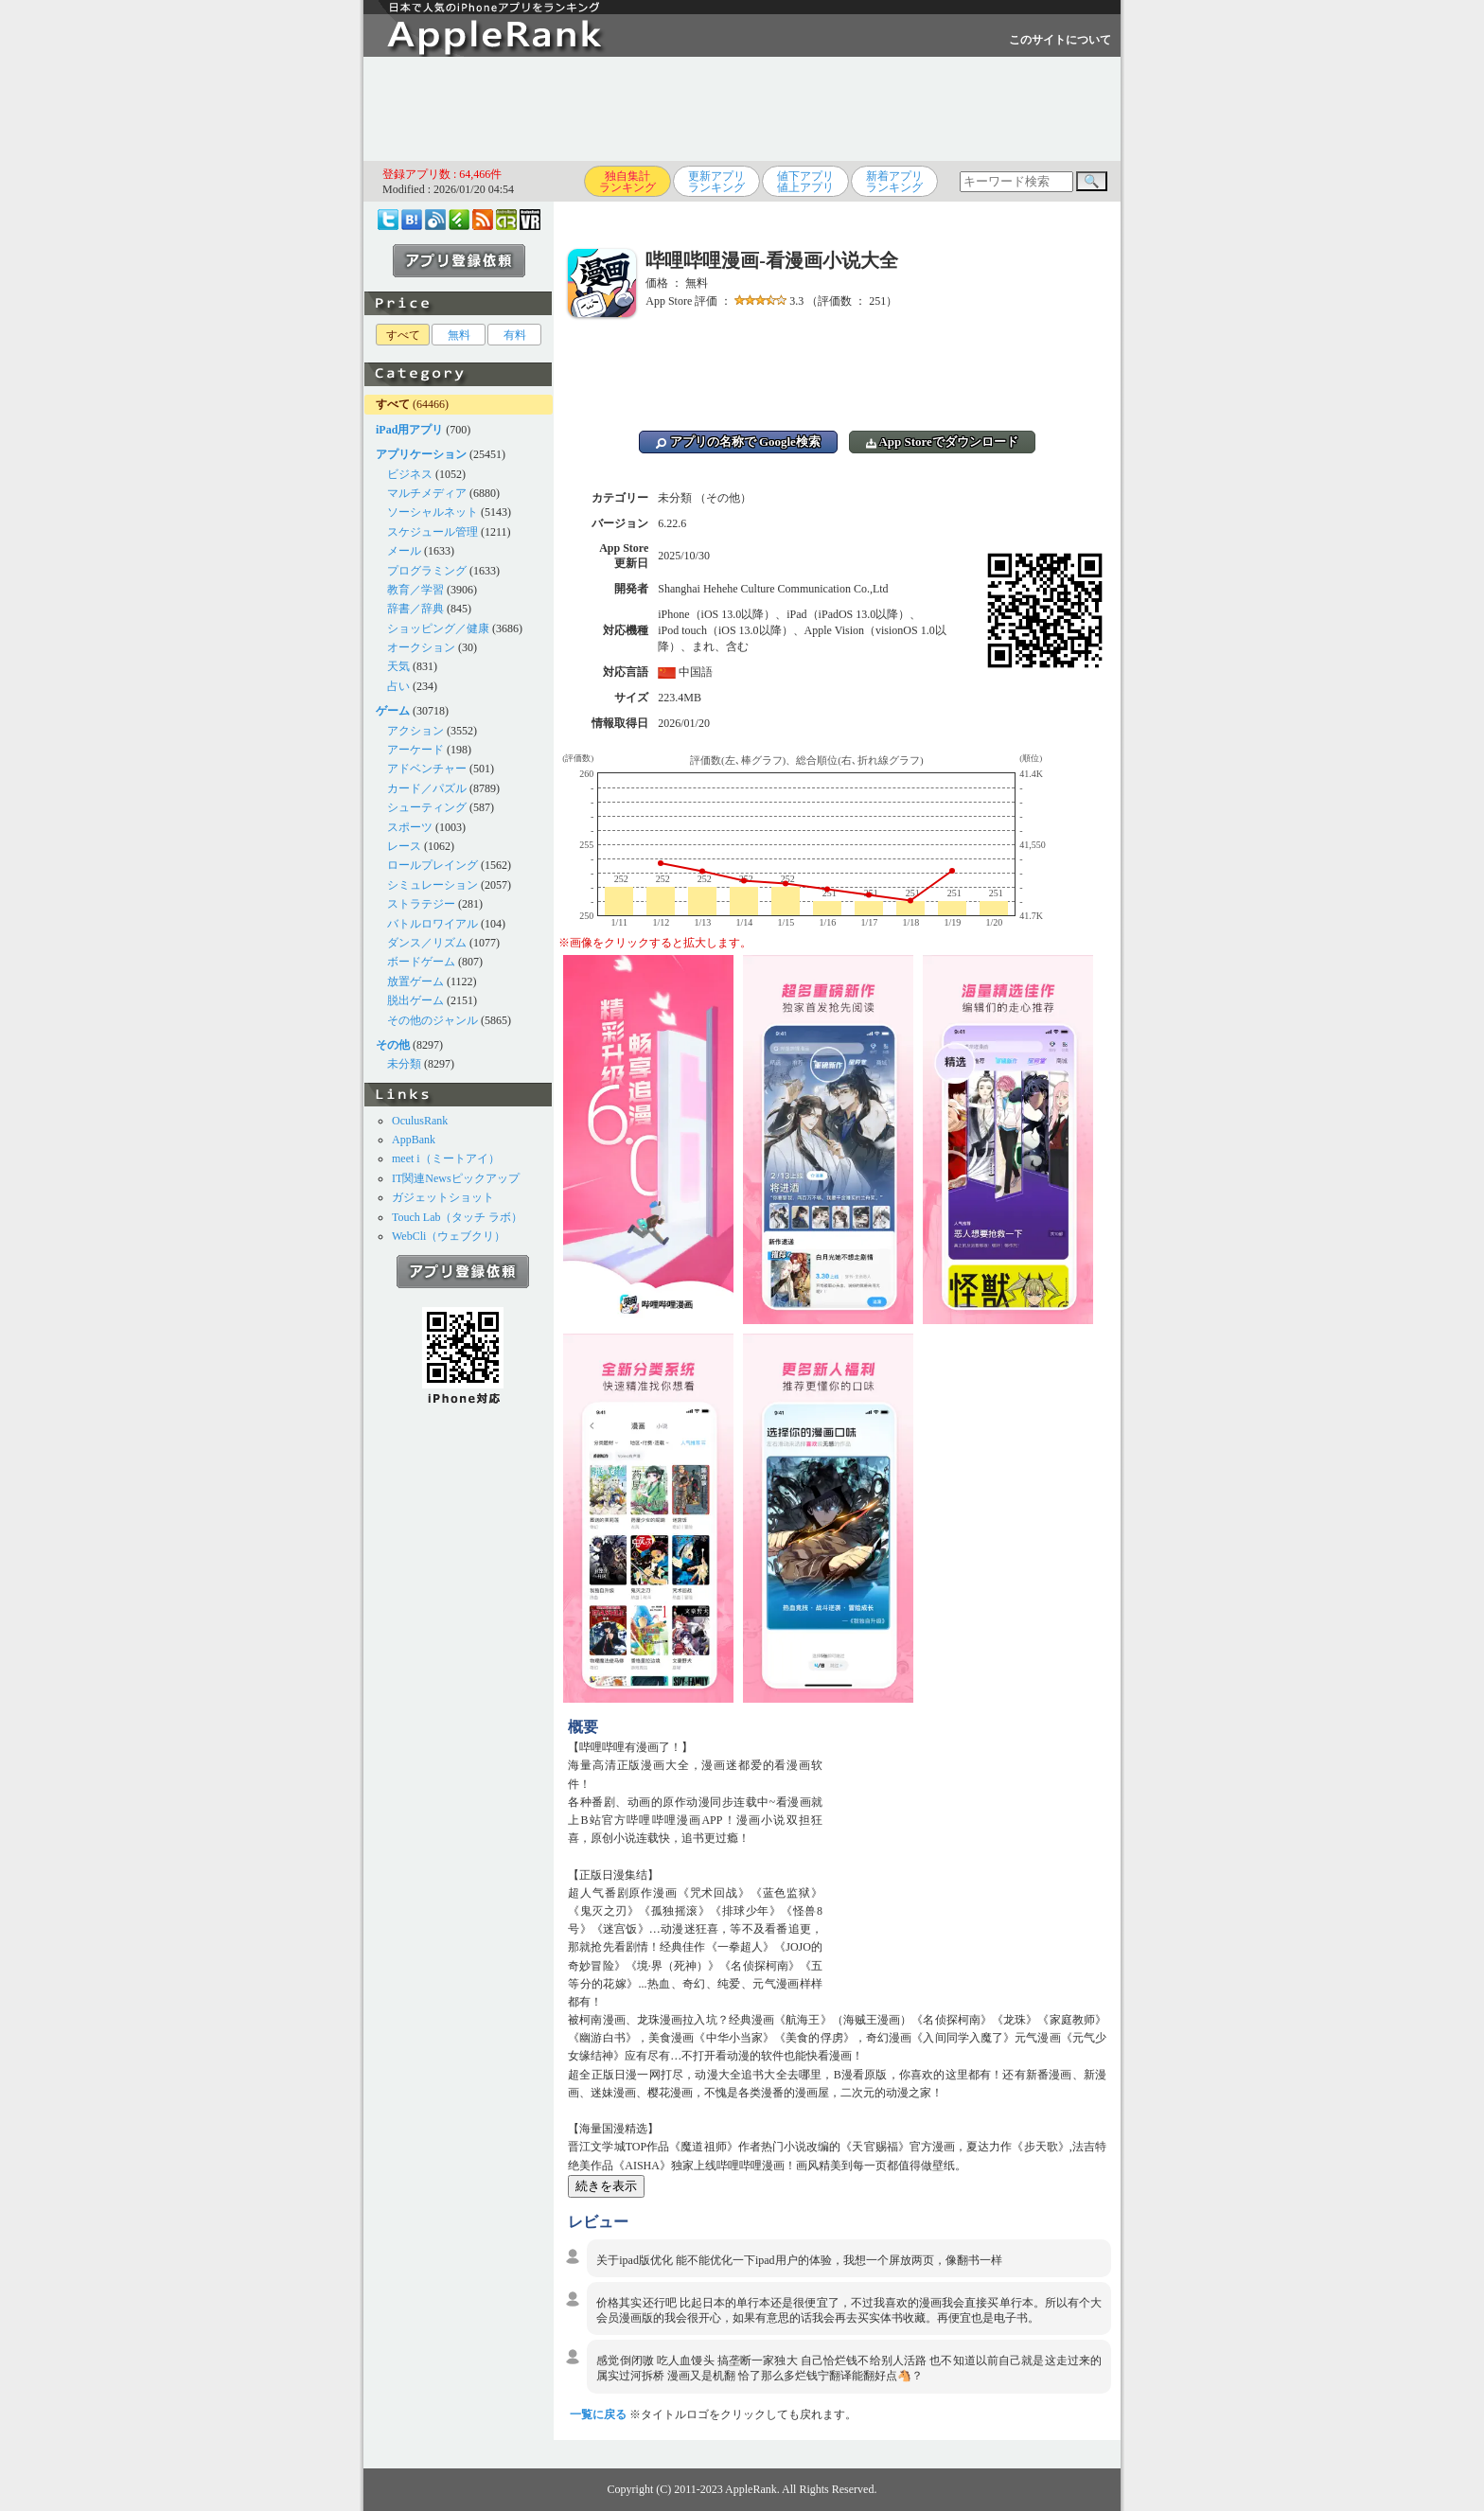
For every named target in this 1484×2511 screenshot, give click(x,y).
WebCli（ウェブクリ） (448, 1236)
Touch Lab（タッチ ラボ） (457, 1217)
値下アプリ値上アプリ (805, 181)
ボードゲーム (421, 961)
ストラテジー (421, 904)
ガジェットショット (443, 1197)
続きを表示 (606, 2186)
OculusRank (420, 1120)
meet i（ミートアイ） (446, 1158)
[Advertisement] (742, 108)
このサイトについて (1060, 39)
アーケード (415, 749)
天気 (398, 666)
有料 (515, 335)
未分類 (404, 1063)
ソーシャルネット (432, 512)
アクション (415, 730)
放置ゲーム (415, 981)
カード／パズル (427, 788)
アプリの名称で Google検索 (738, 441)
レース (404, 846)
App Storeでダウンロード (942, 441)
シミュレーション (432, 885)
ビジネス (410, 474)
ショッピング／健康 (438, 628)
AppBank (413, 1139)
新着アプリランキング (894, 181)
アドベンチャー (427, 768)
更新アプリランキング (716, 181)
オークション (421, 647)
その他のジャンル (432, 1020)
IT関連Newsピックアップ (456, 1178)
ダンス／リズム (427, 942)
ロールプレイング (432, 865)
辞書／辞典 (415, 608)
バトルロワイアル (432, 923)
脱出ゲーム (415, 1000)
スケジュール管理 (432, 532)
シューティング (427, 807)
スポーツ (410, 827)
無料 (459, 335)
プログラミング (427, 570)
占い (398, 686)
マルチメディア (427, 493)
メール (404, 550)
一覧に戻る (598, 2414)
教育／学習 (415, 589)
